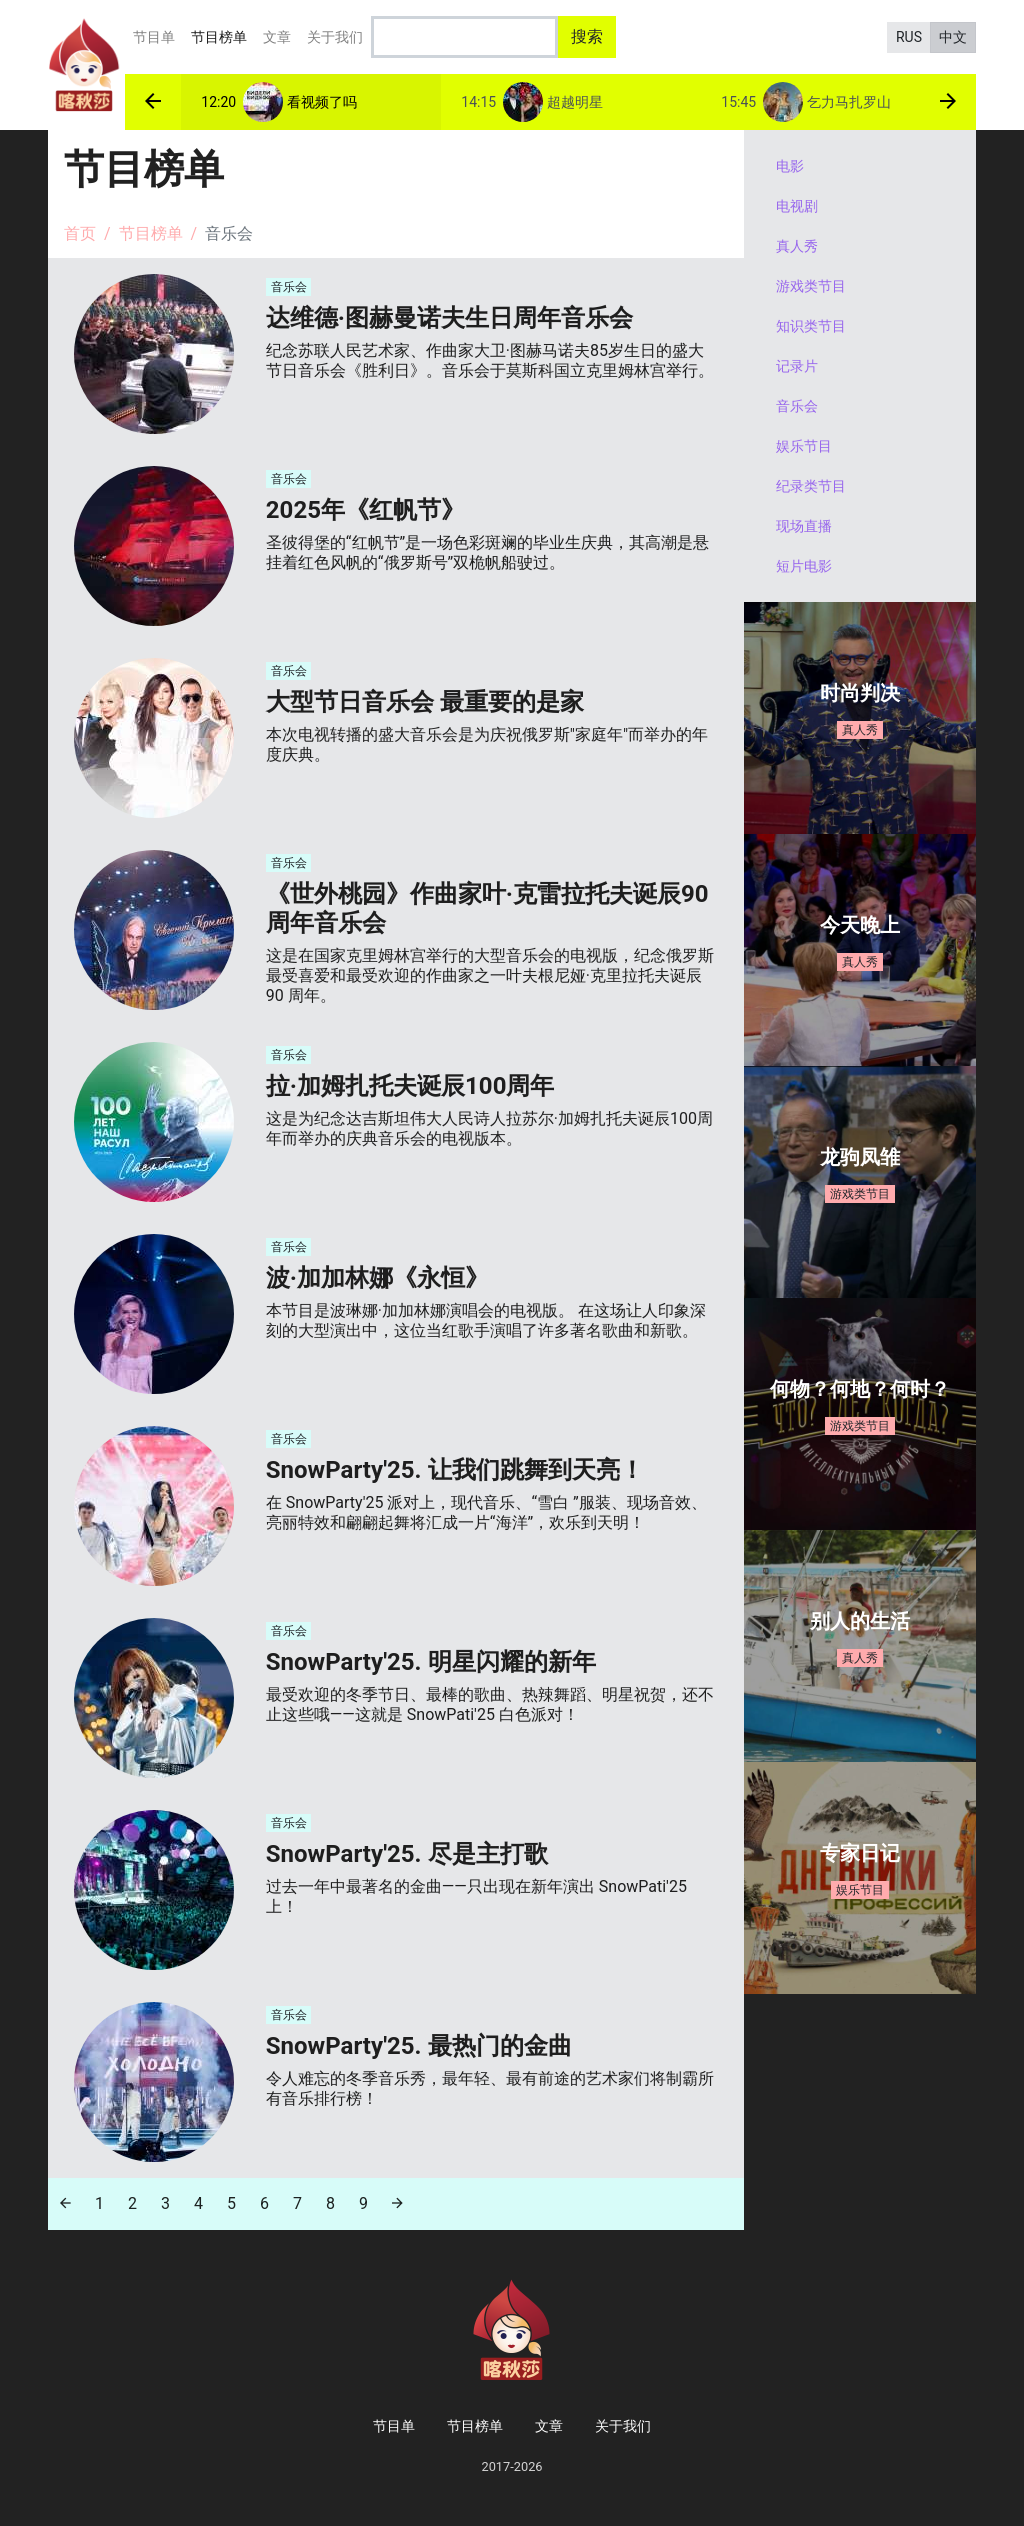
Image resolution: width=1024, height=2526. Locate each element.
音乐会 (797, 406)
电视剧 (797, 206)
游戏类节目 (811, 286)
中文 (953, 37)
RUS (909, 37)
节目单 (154, 37)
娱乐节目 (804, 446)
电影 (790, 166)
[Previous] (65, 2204)
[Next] (397, 2204)
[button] (153, 102)
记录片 (797, 366)
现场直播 (804, 526)
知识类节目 (811, 326)
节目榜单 (223, 34)
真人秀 (797, 246)
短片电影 (804, 566)
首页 (80, 233)
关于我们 (335, 37)
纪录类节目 (811, 486)
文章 (277, 37)
